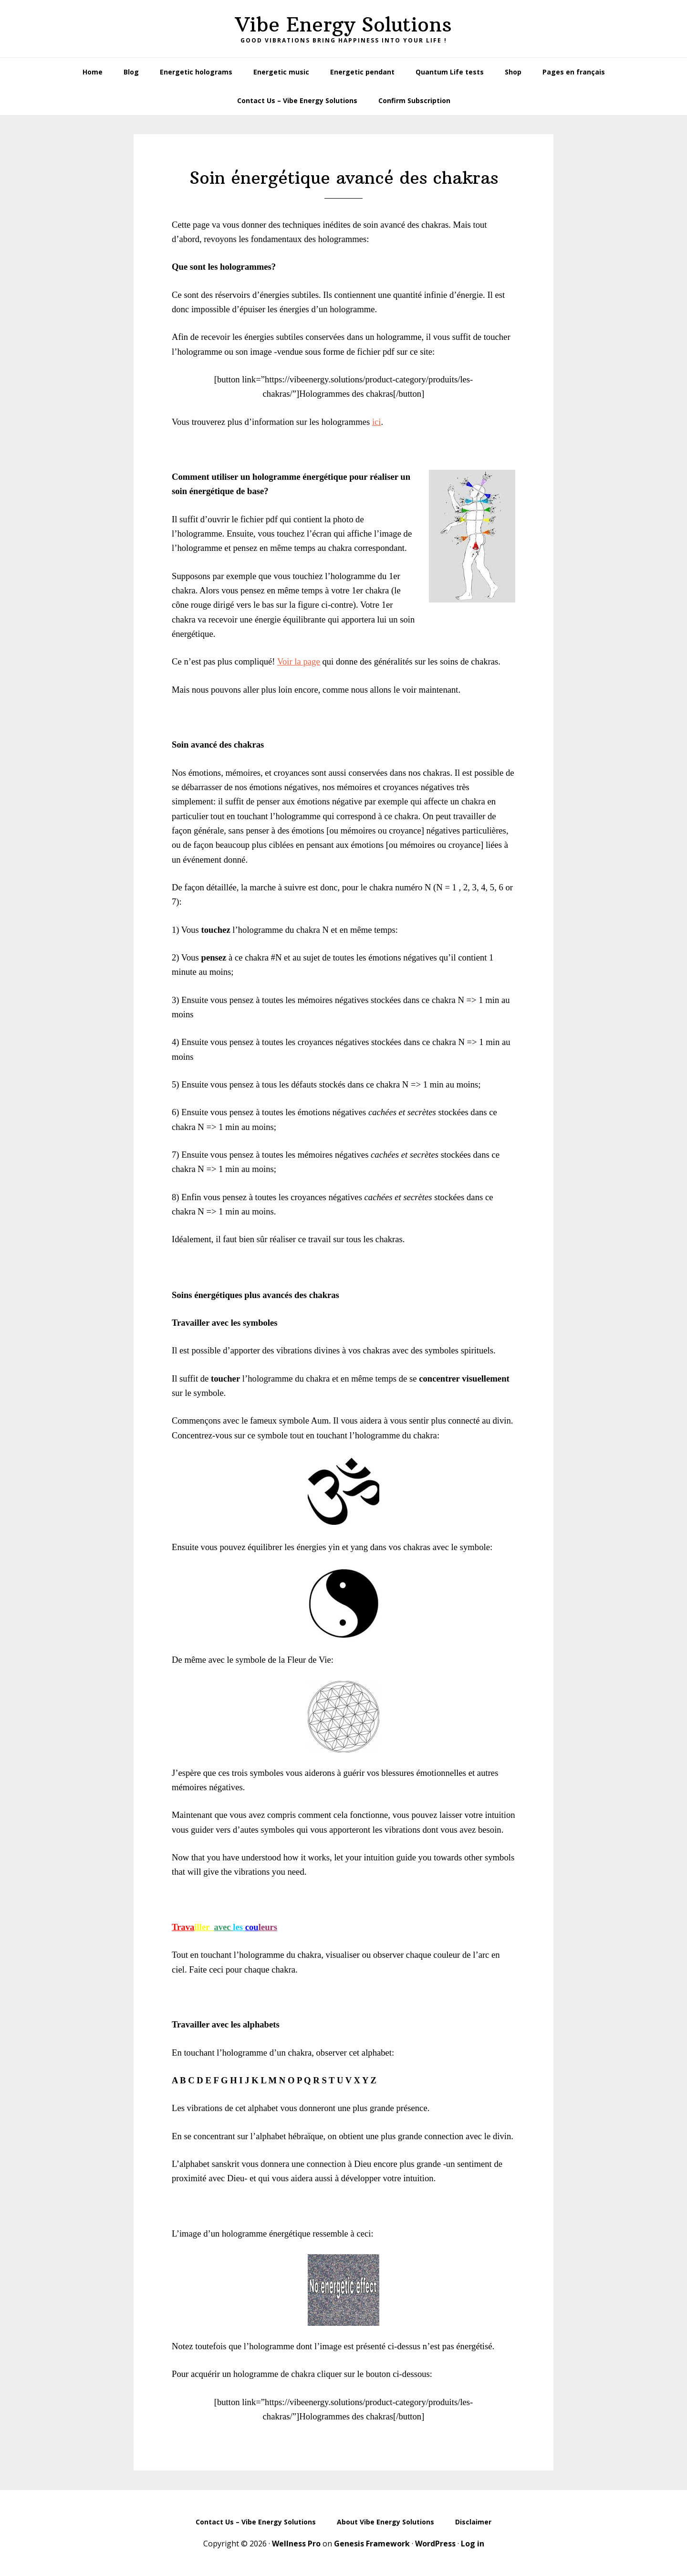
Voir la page (298, 661)
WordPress (435, 2543)
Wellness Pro (296, 2543)
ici (376, 422)
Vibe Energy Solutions (343, 24)
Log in (472, 2543)
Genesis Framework (372, 2543)
